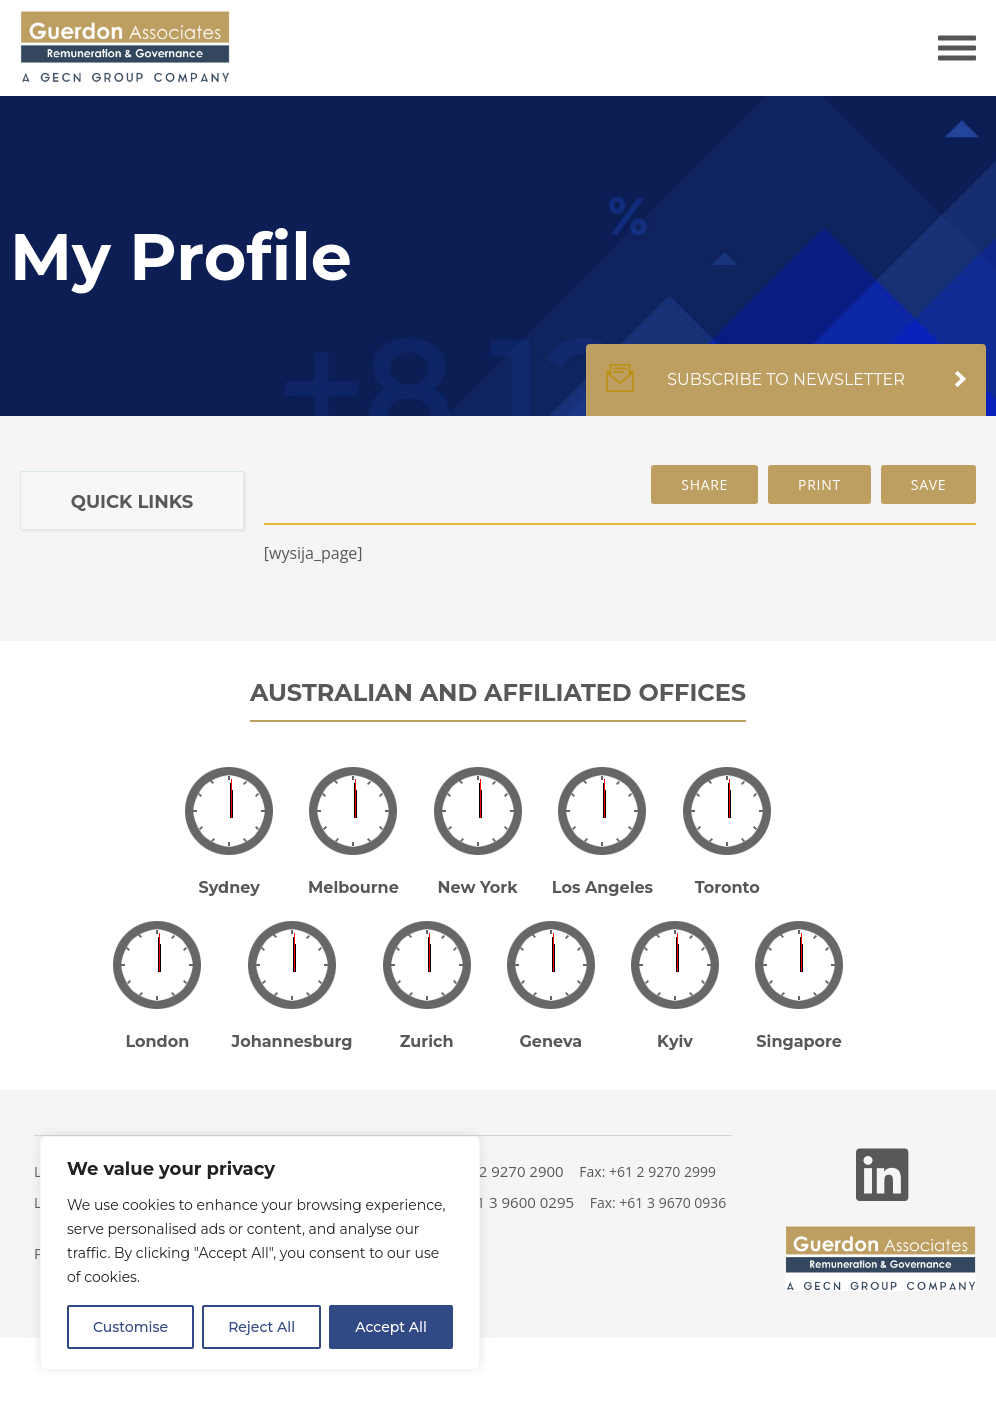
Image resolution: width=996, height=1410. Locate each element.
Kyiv (675, 1041)
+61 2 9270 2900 (506, 1171)
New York (478, 887)
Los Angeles (602, 887)
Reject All (261, 1327)
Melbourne (353, 887)
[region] (260, 1253)
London (157, 1041)
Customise (130, 1327)
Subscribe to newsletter (786, 390)
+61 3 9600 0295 (516, 1202)
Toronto (727, 887)
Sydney (229, 887)
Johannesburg (292, 1041)
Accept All (391, 1327)
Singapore (799, 1041)
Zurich (427, 1041)
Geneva (550, 1041)
